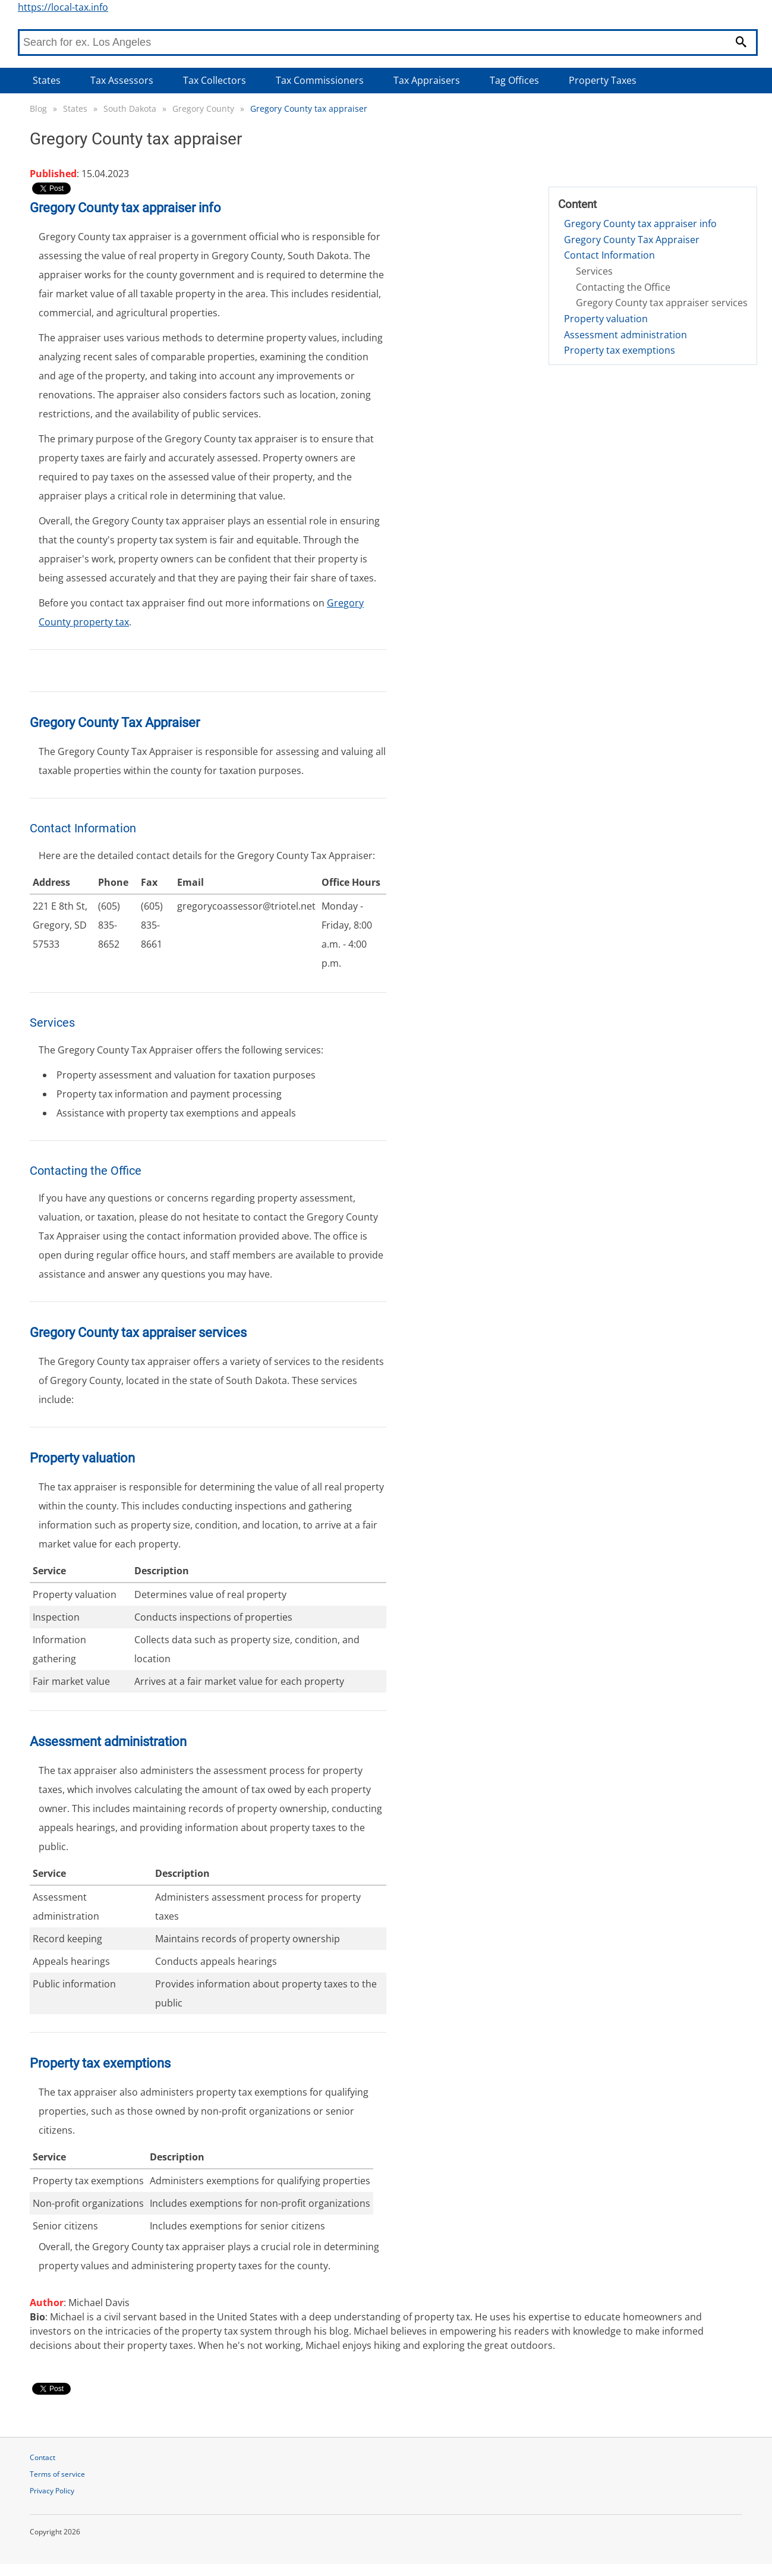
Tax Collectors (214, 80)
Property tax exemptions (619, 350)
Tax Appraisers (426, 80)
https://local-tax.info (63, 7)
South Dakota (129, 108)
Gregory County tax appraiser (308, 108)
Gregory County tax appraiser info (640, 223)
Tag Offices (514, 80)
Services (594, 271)
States (47, 80)
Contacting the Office (623, 287)
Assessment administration (625, 334)
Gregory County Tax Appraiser (631, 239)
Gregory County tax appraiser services (662, 302)
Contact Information (609, 255)
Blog (38, 108)
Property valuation (606, 318)
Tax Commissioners (320, 80)
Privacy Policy (52, 2491)
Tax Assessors (121, 80)
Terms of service (57, 2474)
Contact (42, 2457)
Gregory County (203, 108)
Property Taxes (602, 80)
